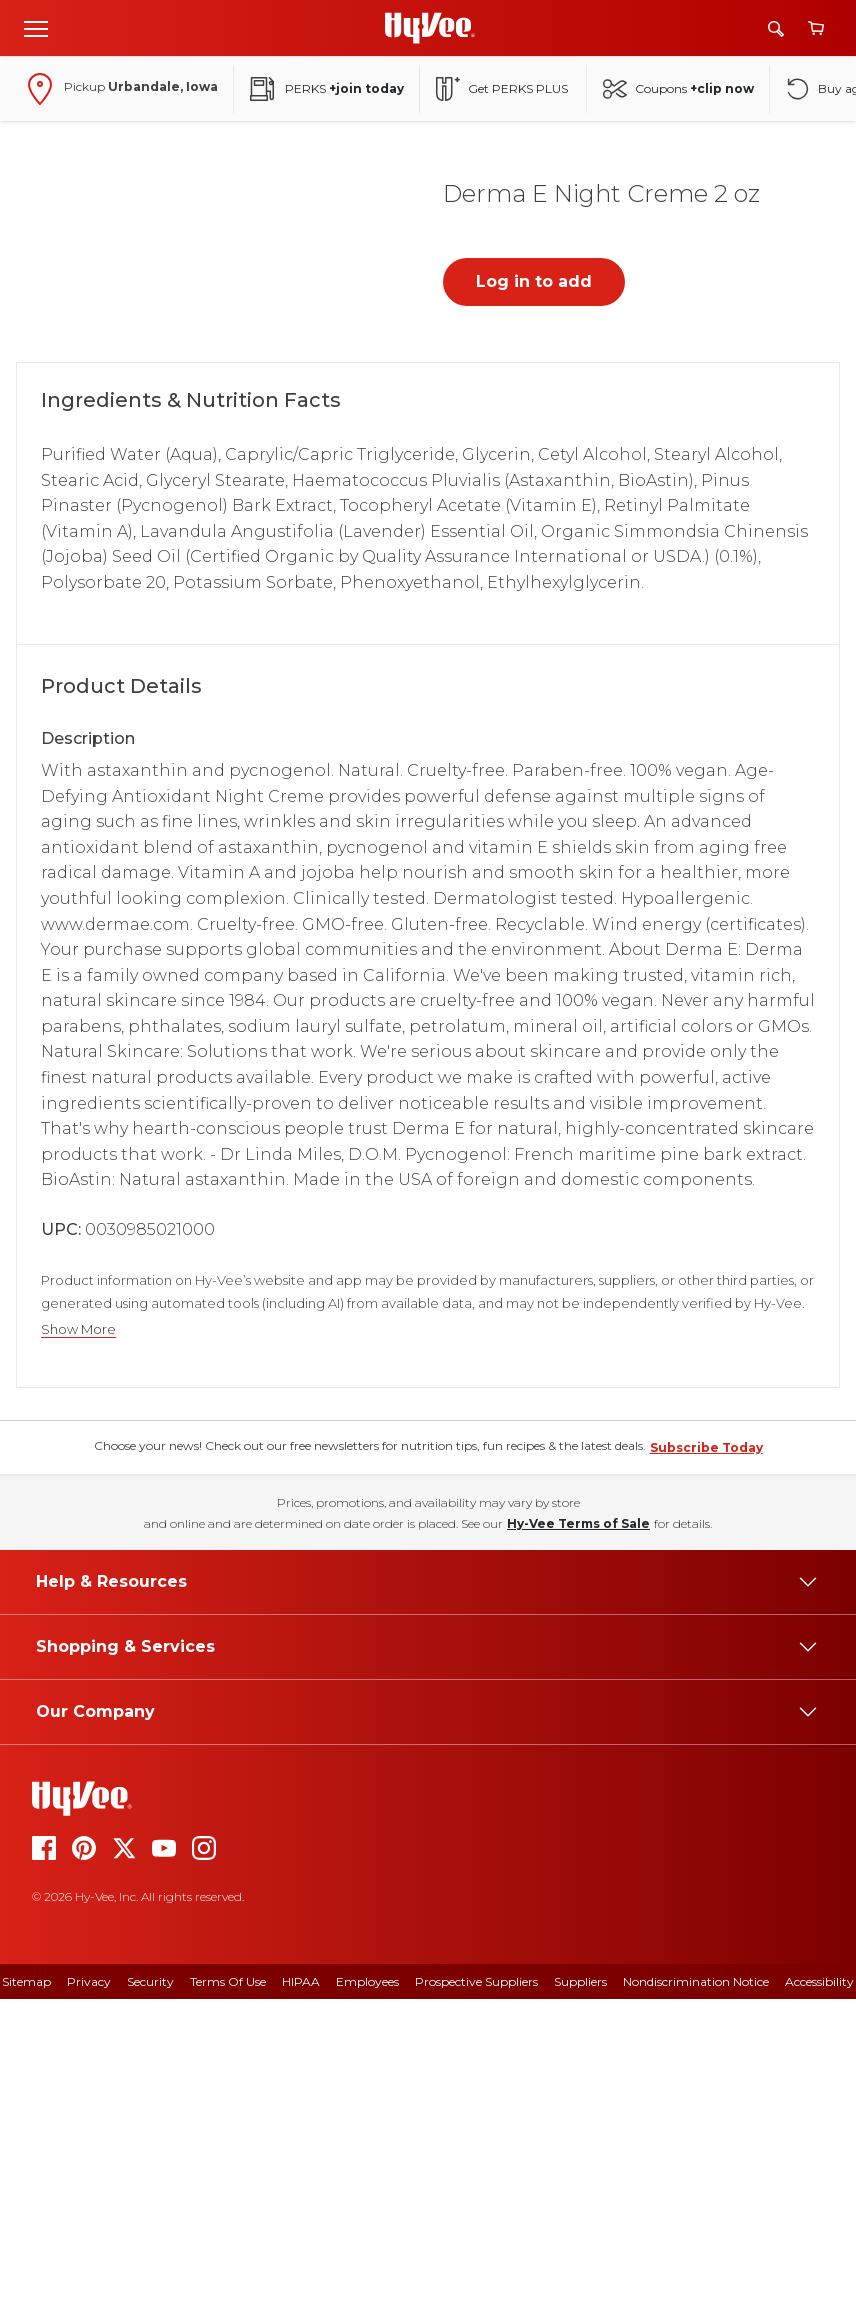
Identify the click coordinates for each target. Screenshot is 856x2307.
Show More (78, 1329)
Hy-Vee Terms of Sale (578, 1831)
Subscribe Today (706, 1755)
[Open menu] (36, 28)
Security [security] (150, 2289)
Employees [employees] (367, 2289)
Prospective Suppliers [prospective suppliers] (476, 2289)
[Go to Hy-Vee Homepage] (430, 28)
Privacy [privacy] (89, 2289)
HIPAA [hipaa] (301, 2289)
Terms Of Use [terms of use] (228, 2289)
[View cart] (816, 28)
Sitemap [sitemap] (26, 2289)
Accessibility (819, 2289)
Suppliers (580, 2289)
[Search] (776, 28)
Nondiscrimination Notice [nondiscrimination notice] (696, 2289)
